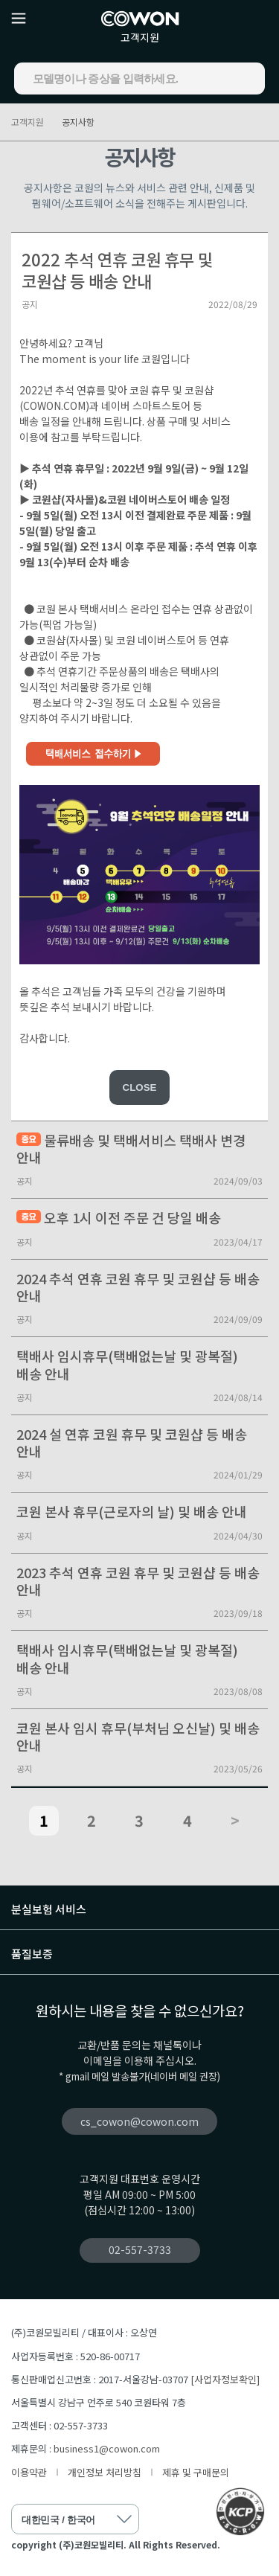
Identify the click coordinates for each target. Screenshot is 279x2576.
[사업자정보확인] (225, 2379)
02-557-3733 (140, 2249)
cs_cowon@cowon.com (139, 2121)
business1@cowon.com (107, 2448)
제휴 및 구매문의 (195, 2472)
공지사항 (78, 121)
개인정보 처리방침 (104, 2472)
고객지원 (140, 37)
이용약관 (29, 2472)
